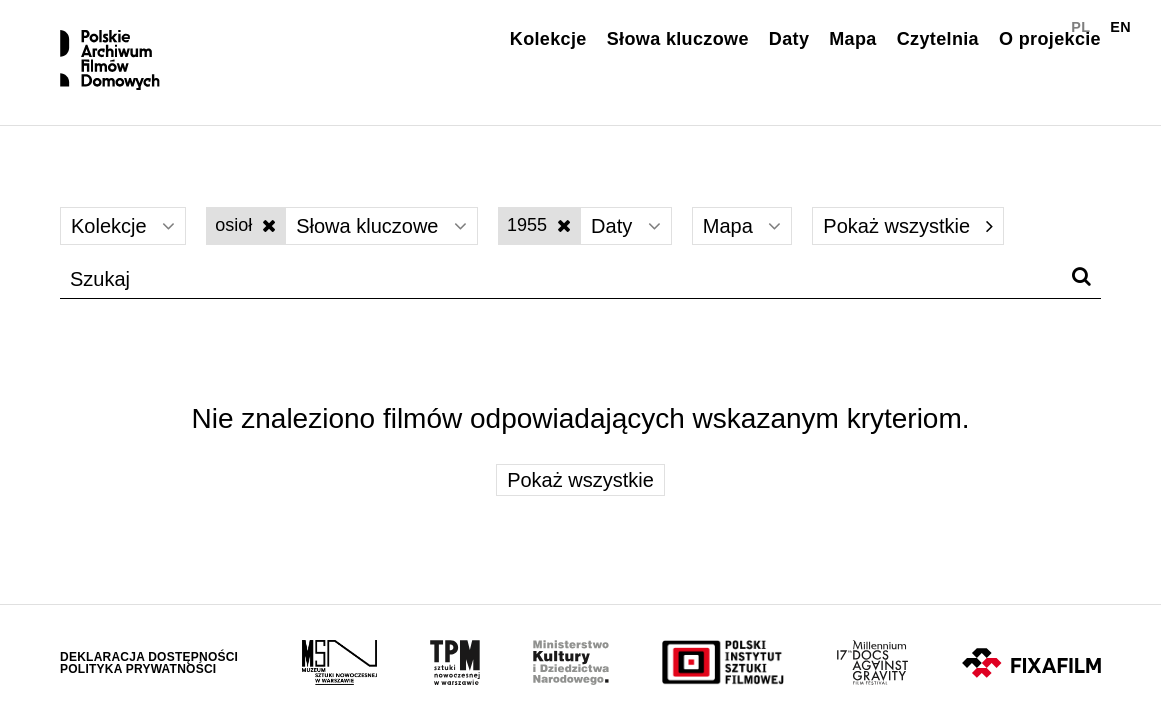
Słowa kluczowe (678, 39)
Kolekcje (548, 39)
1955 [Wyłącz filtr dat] (539, 225)
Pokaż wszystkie (907, 226)
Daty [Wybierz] (626, 226)
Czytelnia (938, 39)
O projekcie (1050, 39)
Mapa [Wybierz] (742, 226)
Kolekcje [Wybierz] (123, 226)
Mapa (852, 39)
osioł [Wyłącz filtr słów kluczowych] (245, 225)
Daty (789, 39)
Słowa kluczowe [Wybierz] (381, 226)
